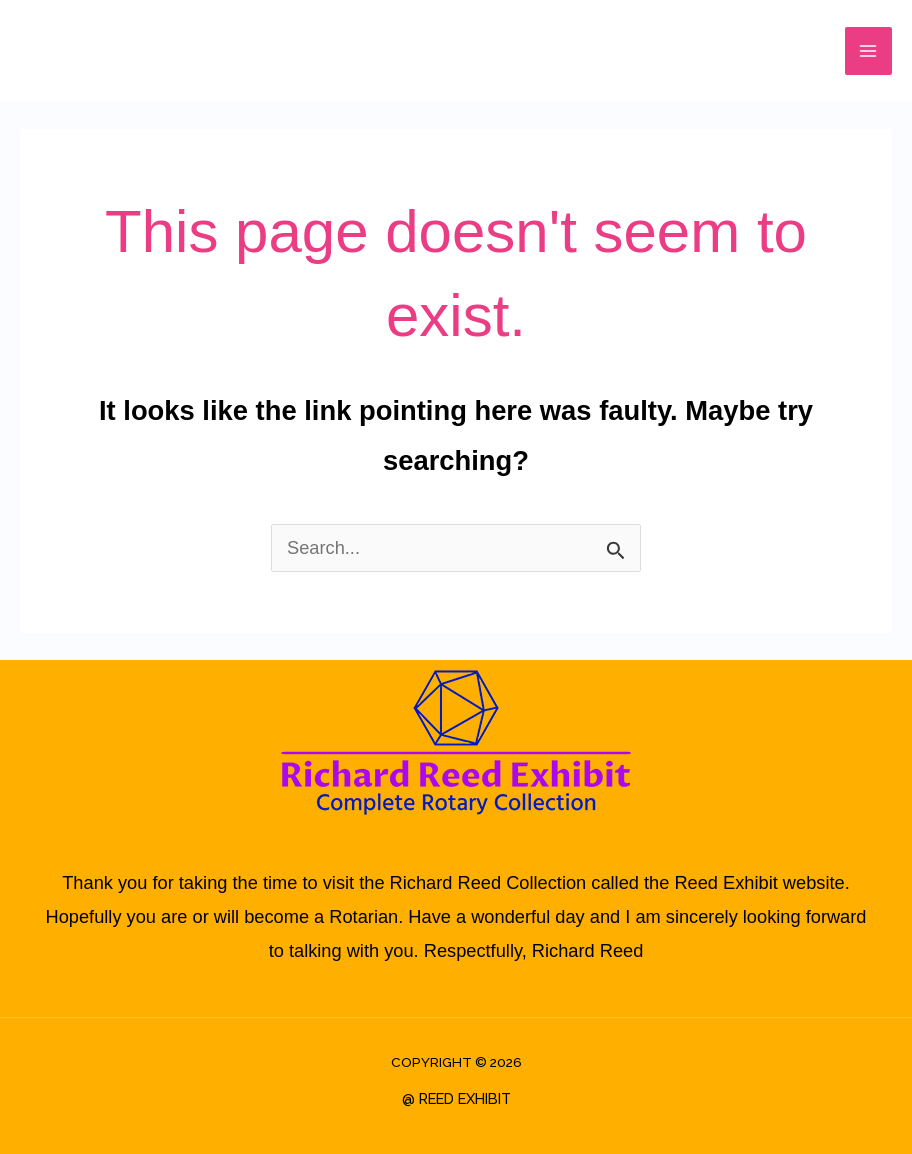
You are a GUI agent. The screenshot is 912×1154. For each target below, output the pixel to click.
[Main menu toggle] (868, 50)
